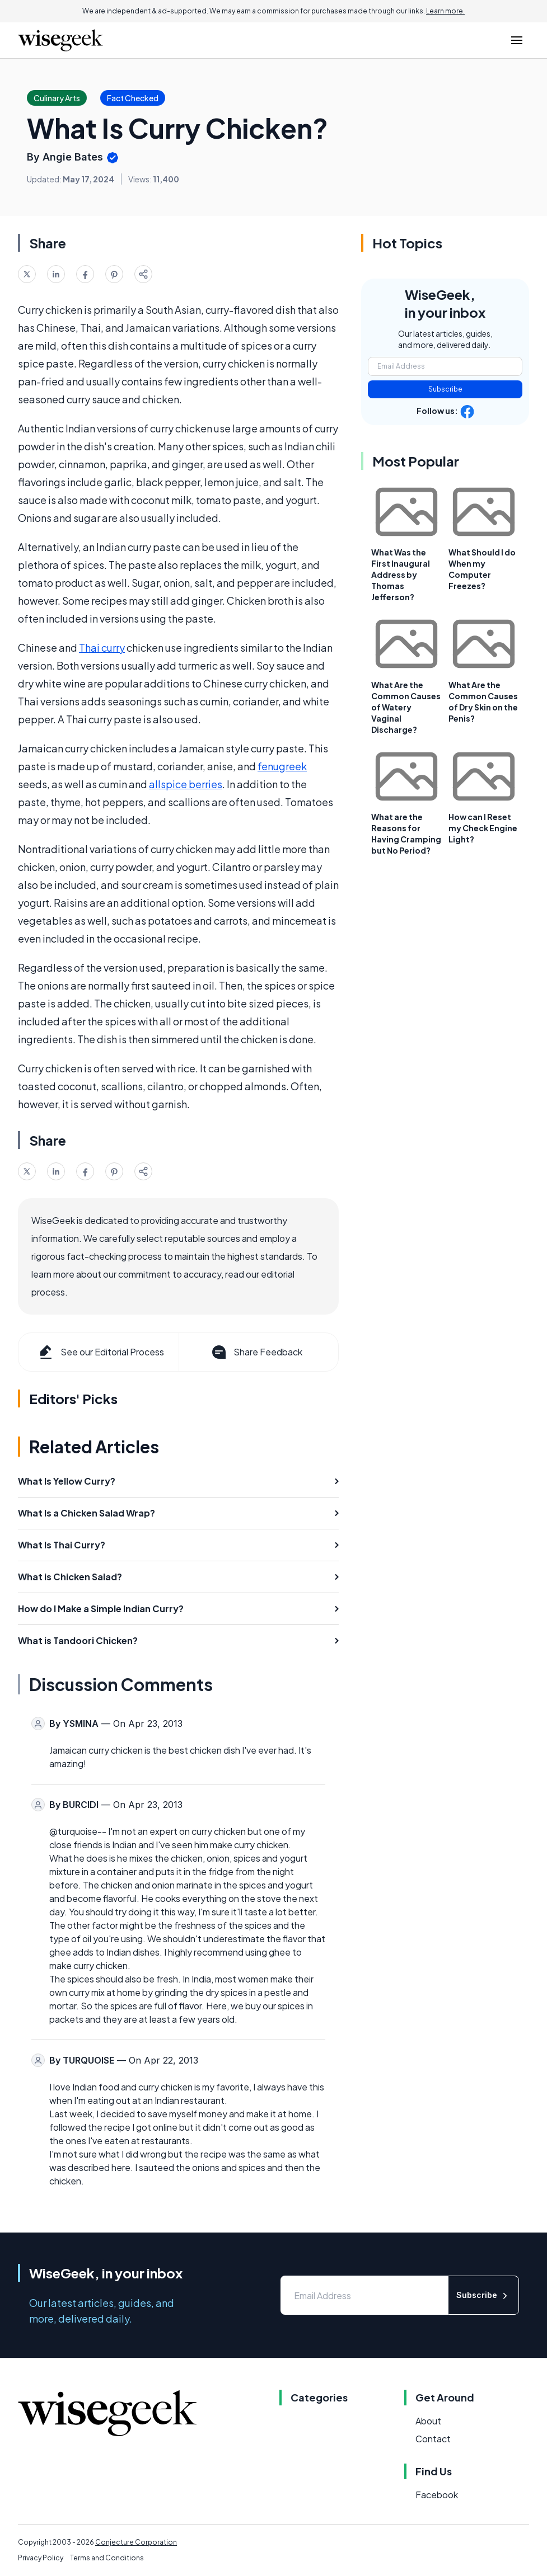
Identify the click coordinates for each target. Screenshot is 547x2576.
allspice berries (185, 784)
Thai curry (102, 647)
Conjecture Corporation (136, 2542)
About (428, 2421)
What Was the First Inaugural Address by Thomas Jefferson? (400, 574)
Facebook (436, 2494)
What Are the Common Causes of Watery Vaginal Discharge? (406, 707)
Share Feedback (256, 1352)
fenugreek (282, 766)
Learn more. (445, 11)
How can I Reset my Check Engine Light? (482, 828)
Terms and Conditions (107, 2558)
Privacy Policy (40, 2558)
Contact (433, 2439)
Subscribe (445, 389)
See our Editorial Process (100, 1352)
